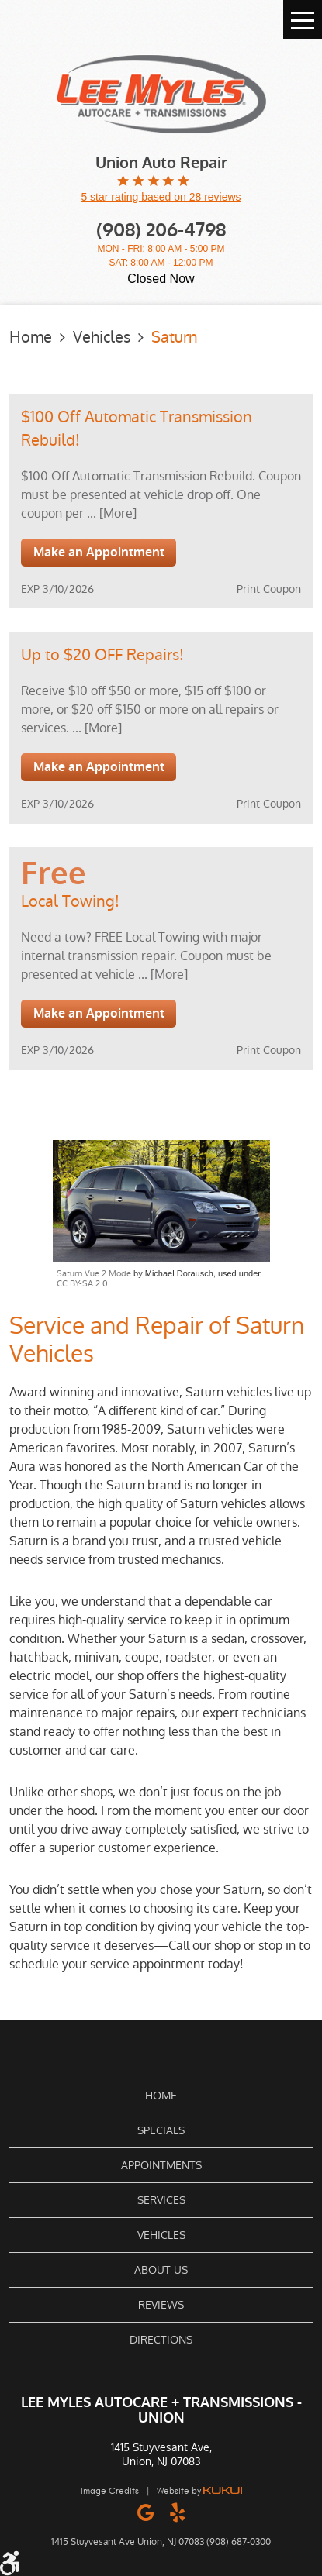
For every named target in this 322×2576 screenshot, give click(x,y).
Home (30, 337)
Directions (161, 2339)
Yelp (177, 2512)
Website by (199, 2490)
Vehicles (101, 337)
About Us (161, 2270)
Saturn (174, 337)
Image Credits (110, 2490)
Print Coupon (269, 589)
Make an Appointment (98, 552)
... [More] (110, 513)
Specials (161, 2130)
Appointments (161, 2165)
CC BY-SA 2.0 (82, 1284)
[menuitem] (161, 2095)
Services (161, 2200)
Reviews (161, 2305)
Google (145, 2512)
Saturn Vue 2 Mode (94, 1274)
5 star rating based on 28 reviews (161, 197)
